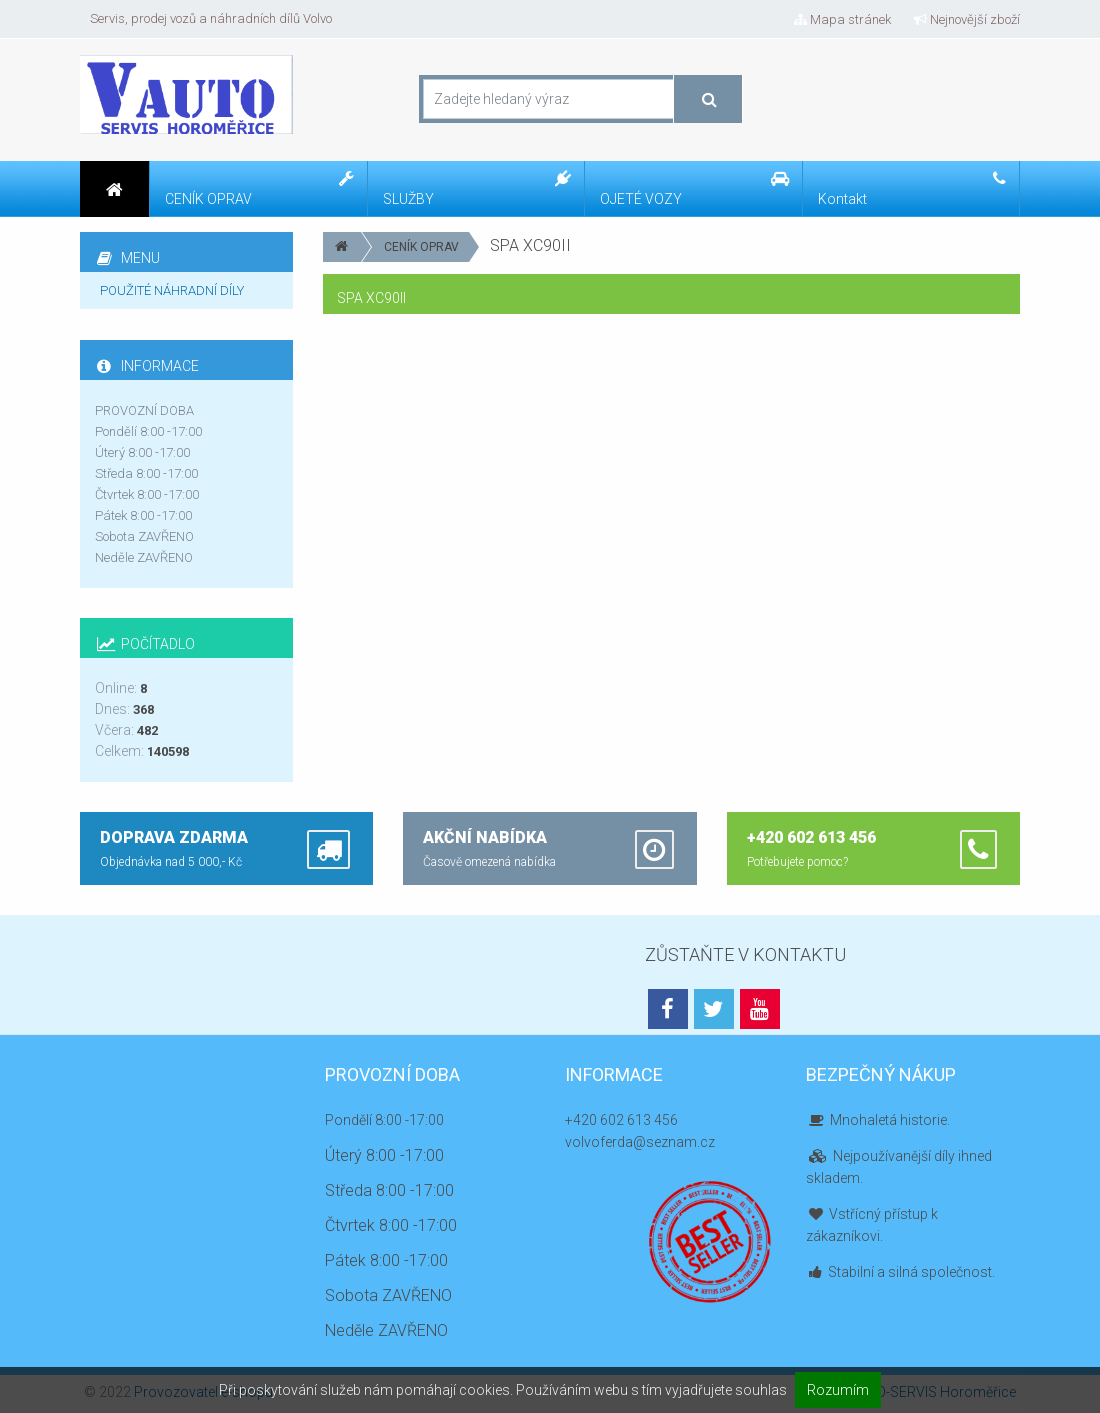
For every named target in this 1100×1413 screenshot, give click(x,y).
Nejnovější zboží (967, 19)
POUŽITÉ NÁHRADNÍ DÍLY (172, 290)
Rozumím (838, 1390)
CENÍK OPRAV (421, 247)
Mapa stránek (842, 19)
